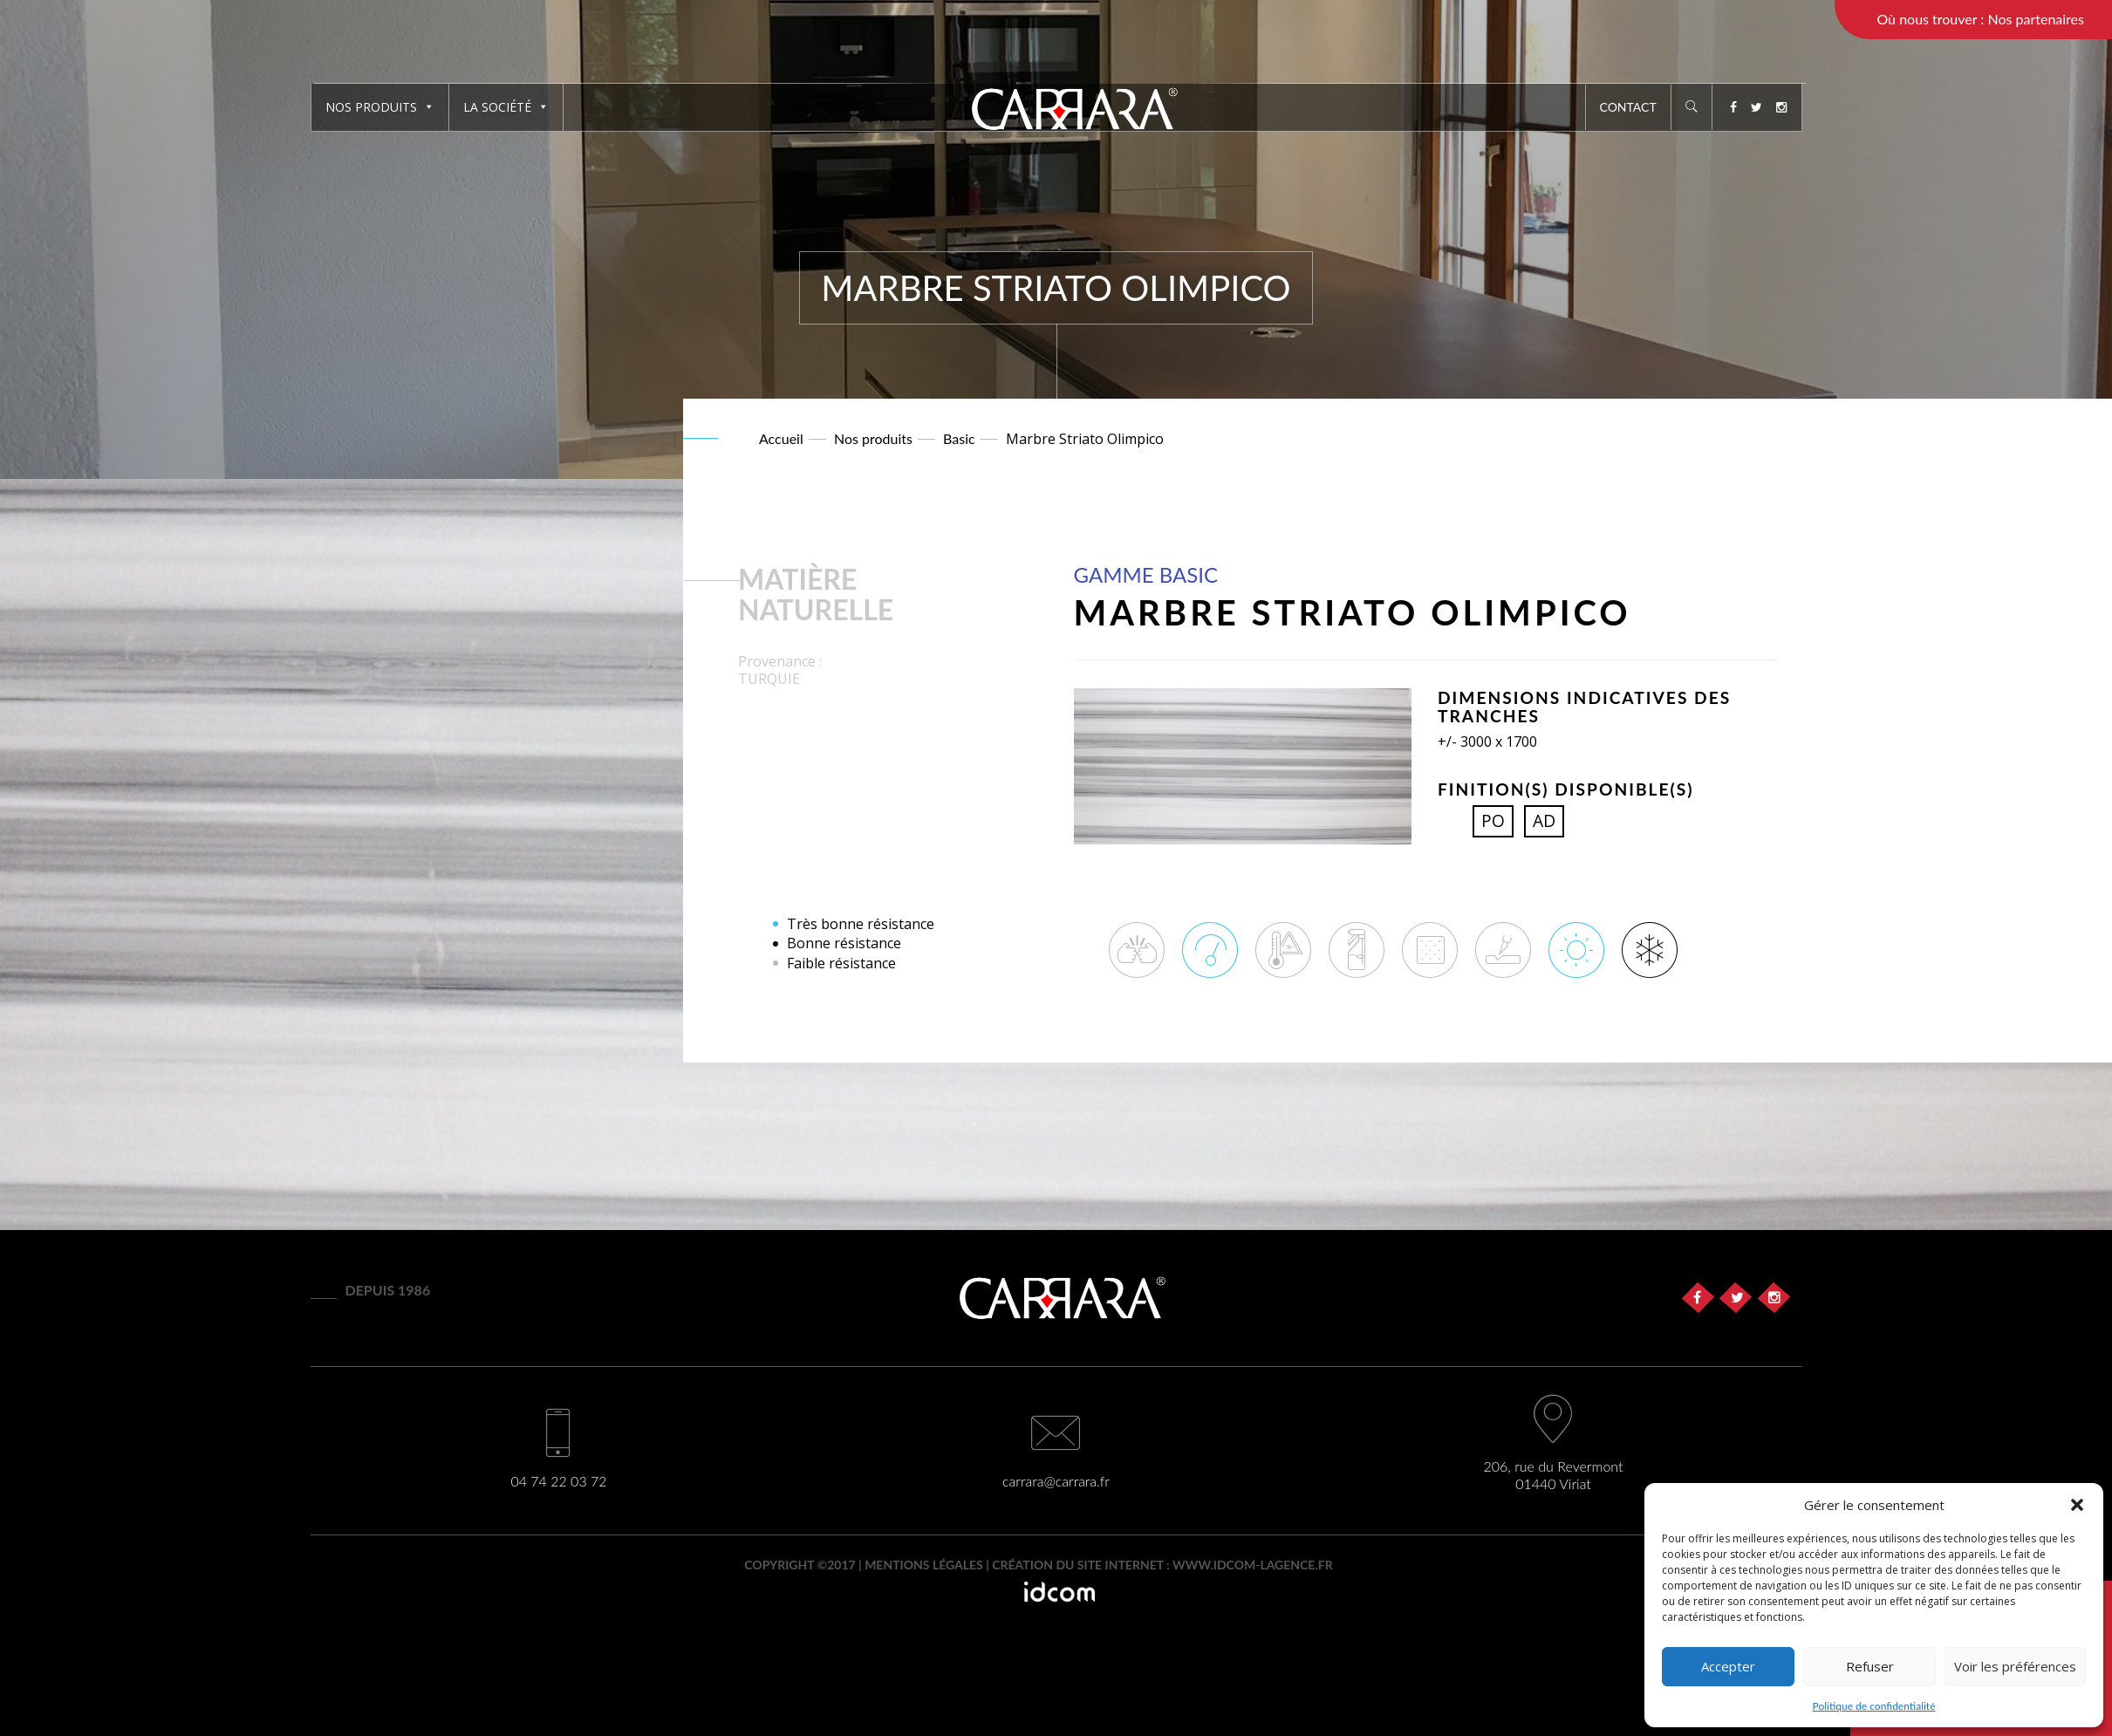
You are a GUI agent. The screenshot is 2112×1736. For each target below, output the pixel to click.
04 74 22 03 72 (558, 1481)
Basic (959, 438)
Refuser (1870, 1666)
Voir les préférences (2015, 1666)
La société (506, 107)
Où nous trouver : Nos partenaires (1980, 18)
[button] (2077, 1505)
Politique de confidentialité (1874, 1705)
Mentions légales (924, 1564)
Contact (1628, 106)
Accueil (781, 438)
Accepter (1728, 1666)
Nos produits (379, 107)
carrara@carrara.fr (1056, 1481)
